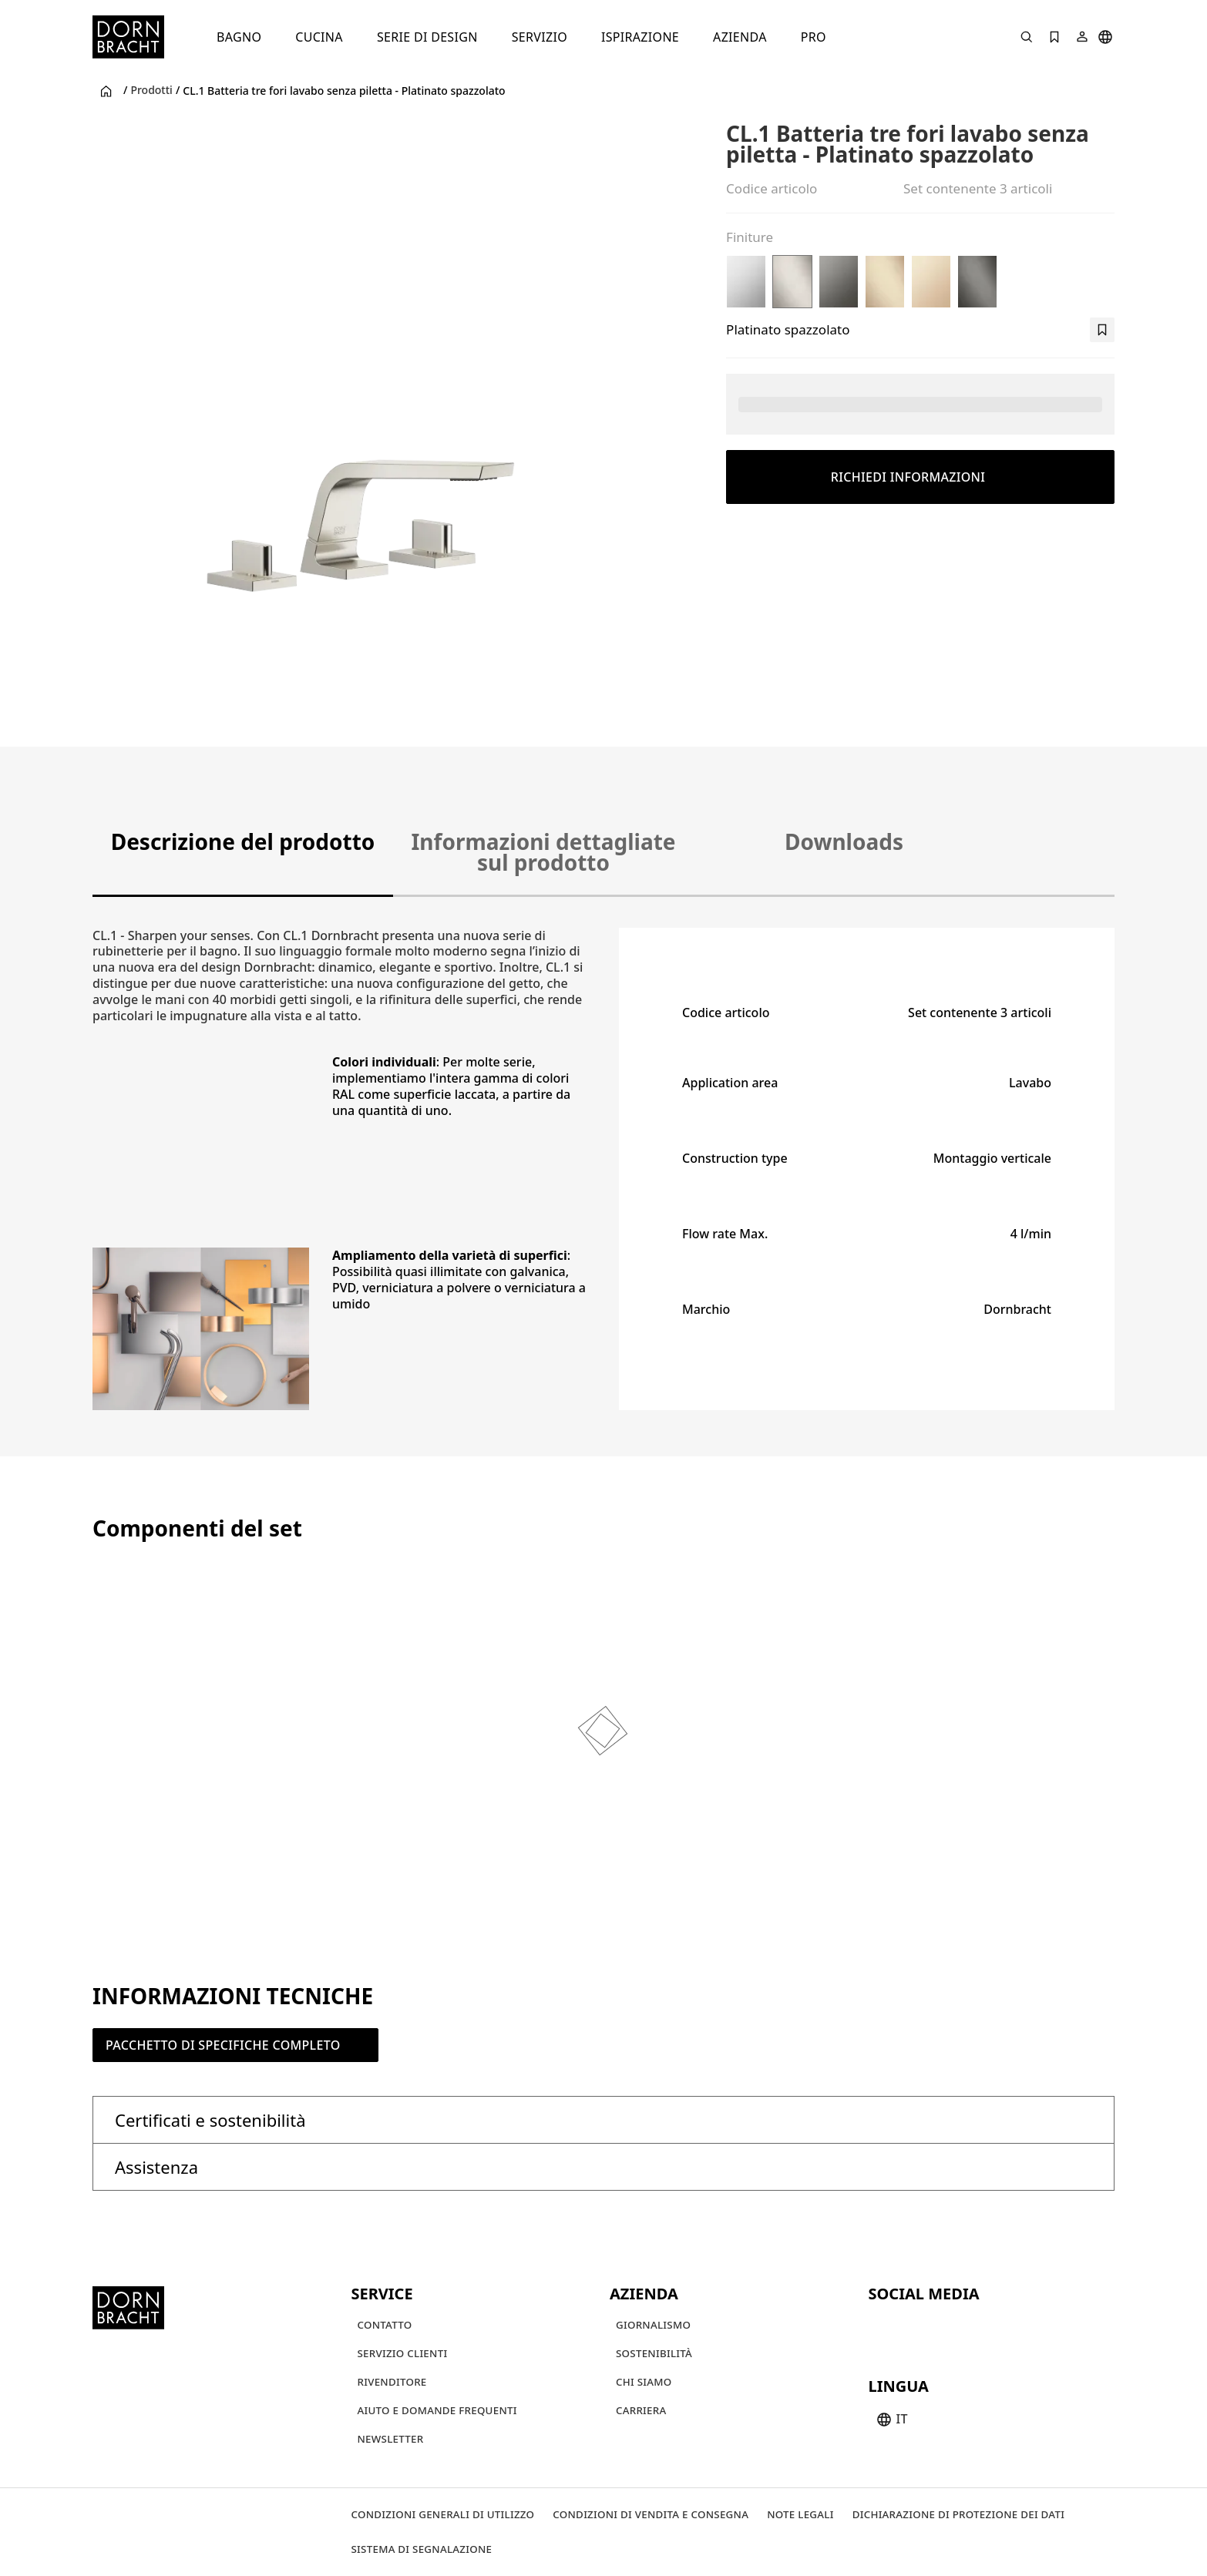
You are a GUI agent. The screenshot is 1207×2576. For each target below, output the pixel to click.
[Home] (128, 37)
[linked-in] (993, 2328)
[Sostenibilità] (654, 2353)
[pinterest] (938, 2328)
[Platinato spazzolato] (792, 281)
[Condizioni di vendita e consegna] (650, 2514)
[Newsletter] (391, 2439)
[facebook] (965, 2328)
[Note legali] (800, 2514)
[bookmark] (1102, 329)
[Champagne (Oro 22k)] (931, 281)
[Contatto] (385, 2325)
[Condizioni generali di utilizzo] (443, 2514)
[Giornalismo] (653, 2325)
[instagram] (910, 2328)
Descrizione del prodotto (243, 841)
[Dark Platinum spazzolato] (977, 281)
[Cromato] (746, 281)
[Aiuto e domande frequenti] (437, 2410)
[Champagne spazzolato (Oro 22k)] (885, 281)
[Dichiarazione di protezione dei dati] (958, 2514)
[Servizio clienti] (403, 2353)
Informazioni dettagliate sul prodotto (543, 852)
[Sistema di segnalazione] (422, 2549)
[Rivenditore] (392, 2382)
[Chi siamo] (643, 2382)
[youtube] (882, 2328)
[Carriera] (641, 2410)
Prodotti (151, 90)
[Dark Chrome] (839, 281)
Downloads (844, 841)
